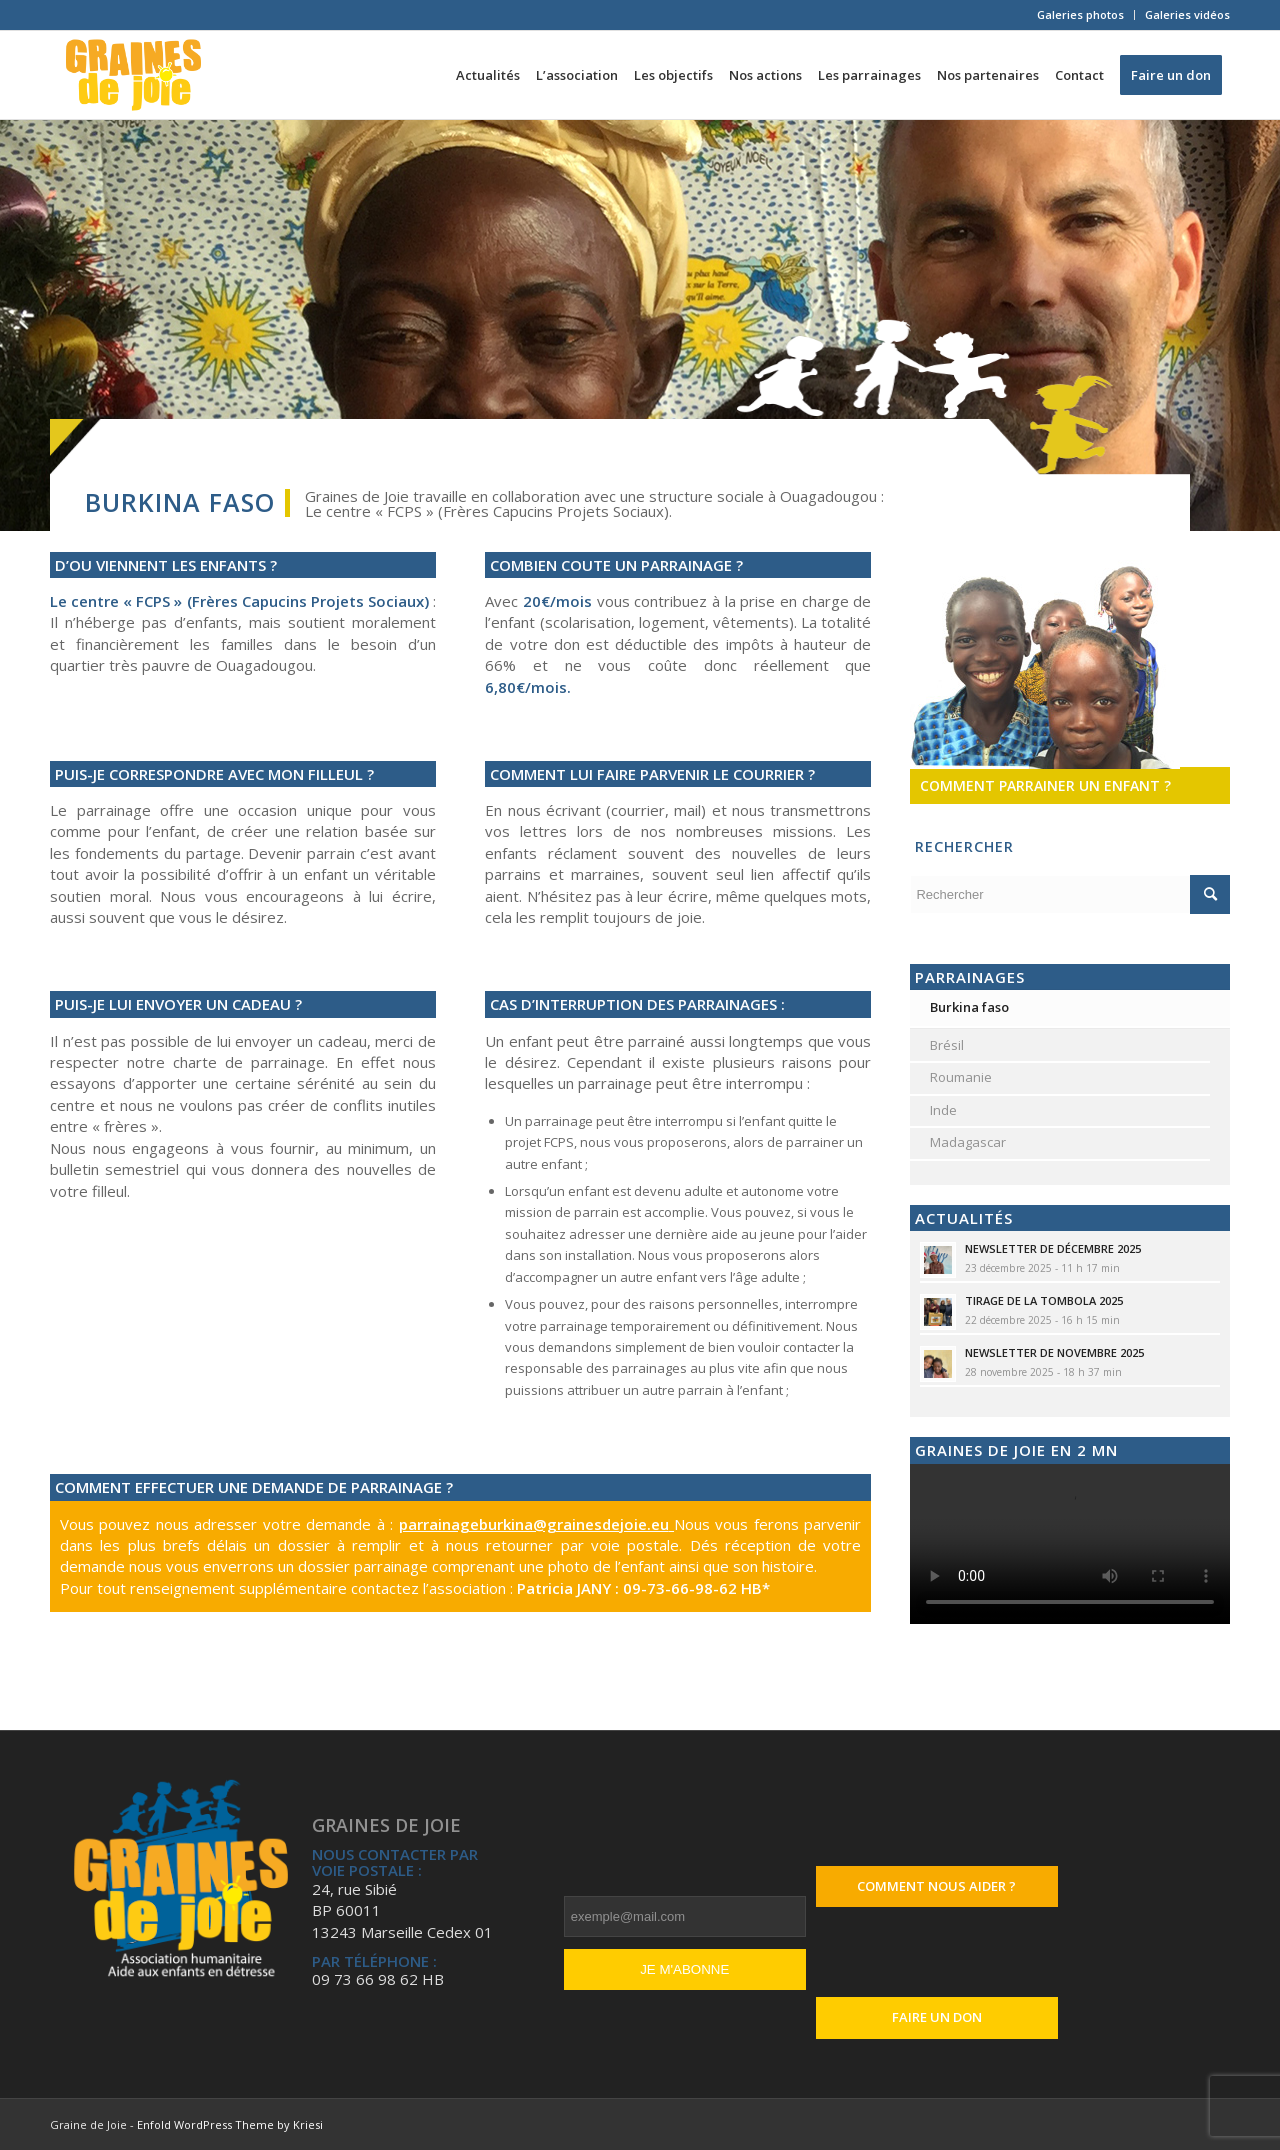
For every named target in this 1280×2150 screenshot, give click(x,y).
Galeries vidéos (1187, 14)
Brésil (947, 1045)
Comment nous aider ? (936, 1886)
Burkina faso (969, 1007)
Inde (943, 1110)
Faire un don (937, 2017)
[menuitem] (1081, 15)
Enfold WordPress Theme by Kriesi (230, 2124)
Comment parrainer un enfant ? (1045, 785)
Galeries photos (1080, 14)
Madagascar (968, 1142)
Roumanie (961, 1077)
